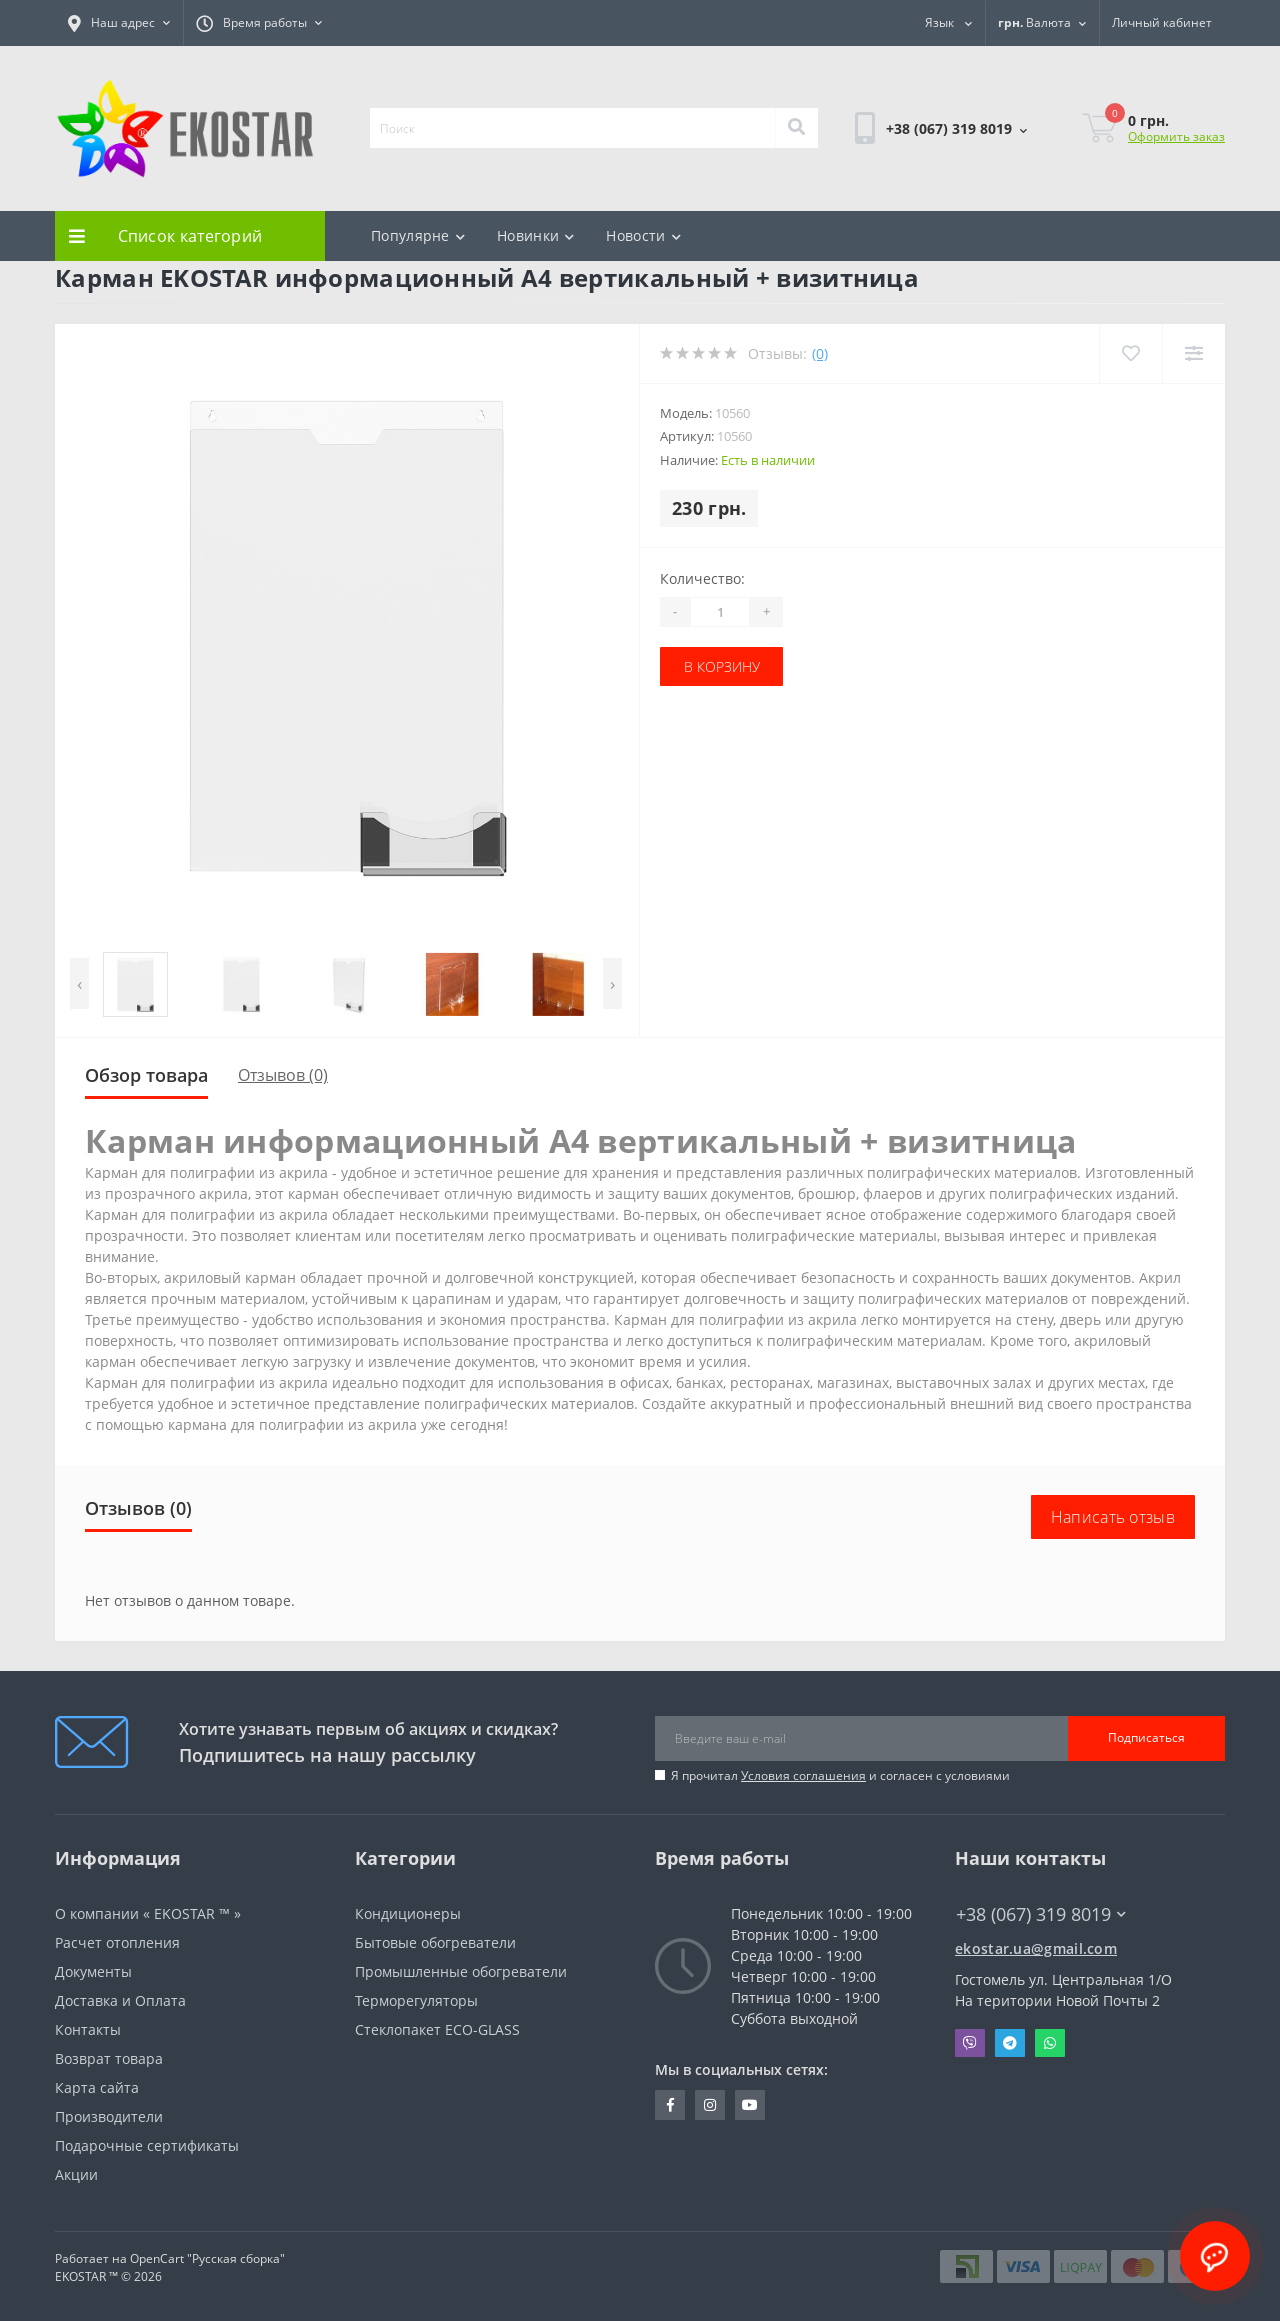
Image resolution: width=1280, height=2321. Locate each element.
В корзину (722, 666)
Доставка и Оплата (120, 2000)
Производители (109, 2116)
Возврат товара (109, 2058)
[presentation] (79, 983)
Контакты (88, 2029)
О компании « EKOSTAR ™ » (148, 1913)
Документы (93, 1971)
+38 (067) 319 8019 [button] (1041, 1914)
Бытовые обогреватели (435, 1942)
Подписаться (1146, 1737)
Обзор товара (146, 1075)
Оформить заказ (1176, 136)
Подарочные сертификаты (147, 2145)
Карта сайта (97, 2087)
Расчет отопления (117, 1942)
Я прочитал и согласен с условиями (840, 1775)
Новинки (535, 235)
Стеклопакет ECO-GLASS (437, 2029)
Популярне (418, 235)
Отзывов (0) (283, 1075)
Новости (643, 235)
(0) (820, 353)
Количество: (702, 578)
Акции (76, 2174)
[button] (119, 23)
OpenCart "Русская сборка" (207, 2258)
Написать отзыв (1113, 1517)
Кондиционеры (408, 1913)
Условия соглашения (803, 1775)
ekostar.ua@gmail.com (1036, 1948)
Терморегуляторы (416, 2000)
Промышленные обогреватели (461, 1971)
